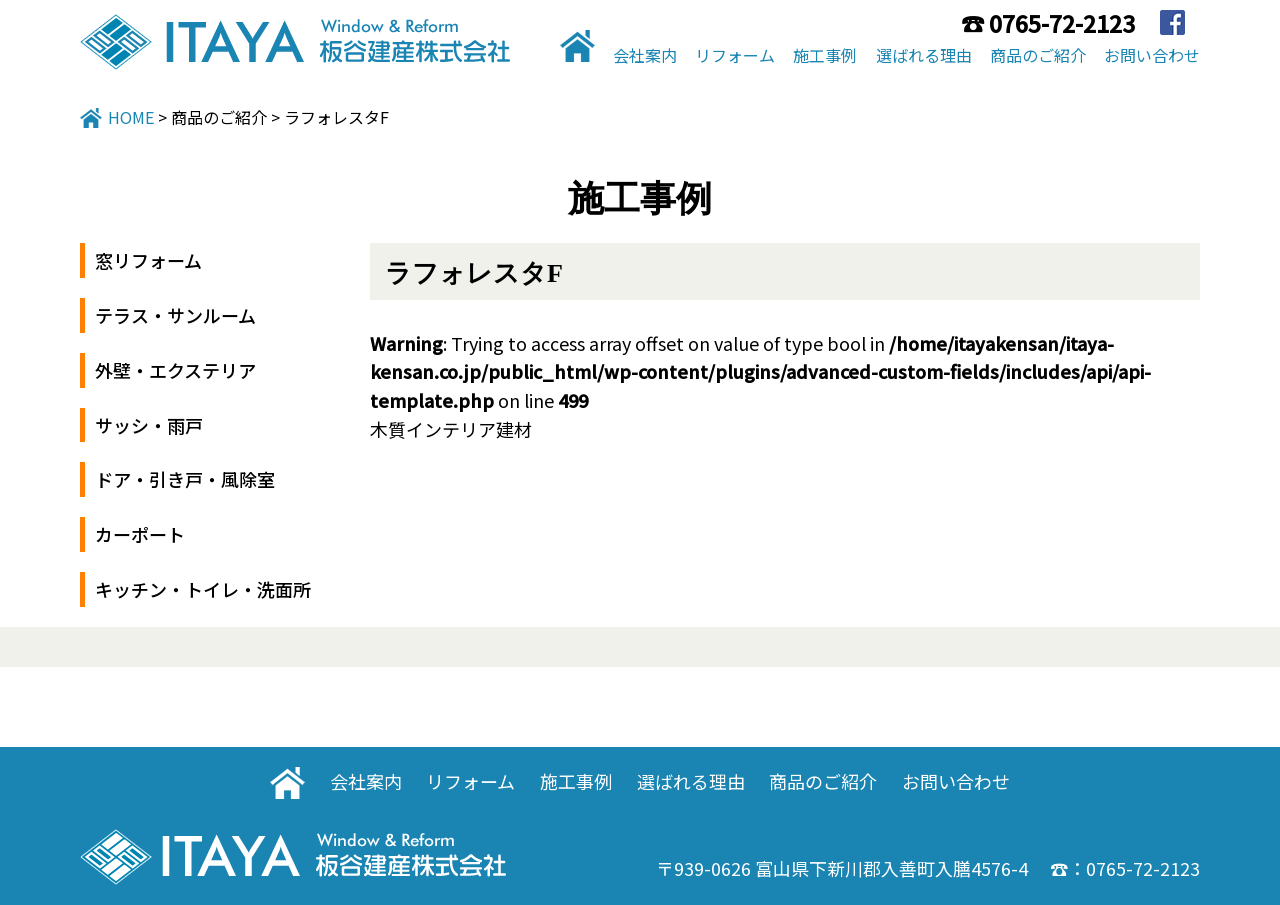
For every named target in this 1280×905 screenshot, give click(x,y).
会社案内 (645, 55)
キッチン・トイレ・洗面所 (203, 589)
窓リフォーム (148, 260)
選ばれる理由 (924, 55)
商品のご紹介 (1038, 55)
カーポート (140, 534)
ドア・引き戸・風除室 (185, 479)
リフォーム (735, 55)
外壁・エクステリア (175, 370)
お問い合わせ (1152, 55)
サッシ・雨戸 (149, 425)
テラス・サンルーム (175, 315)
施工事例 (825, 55)
